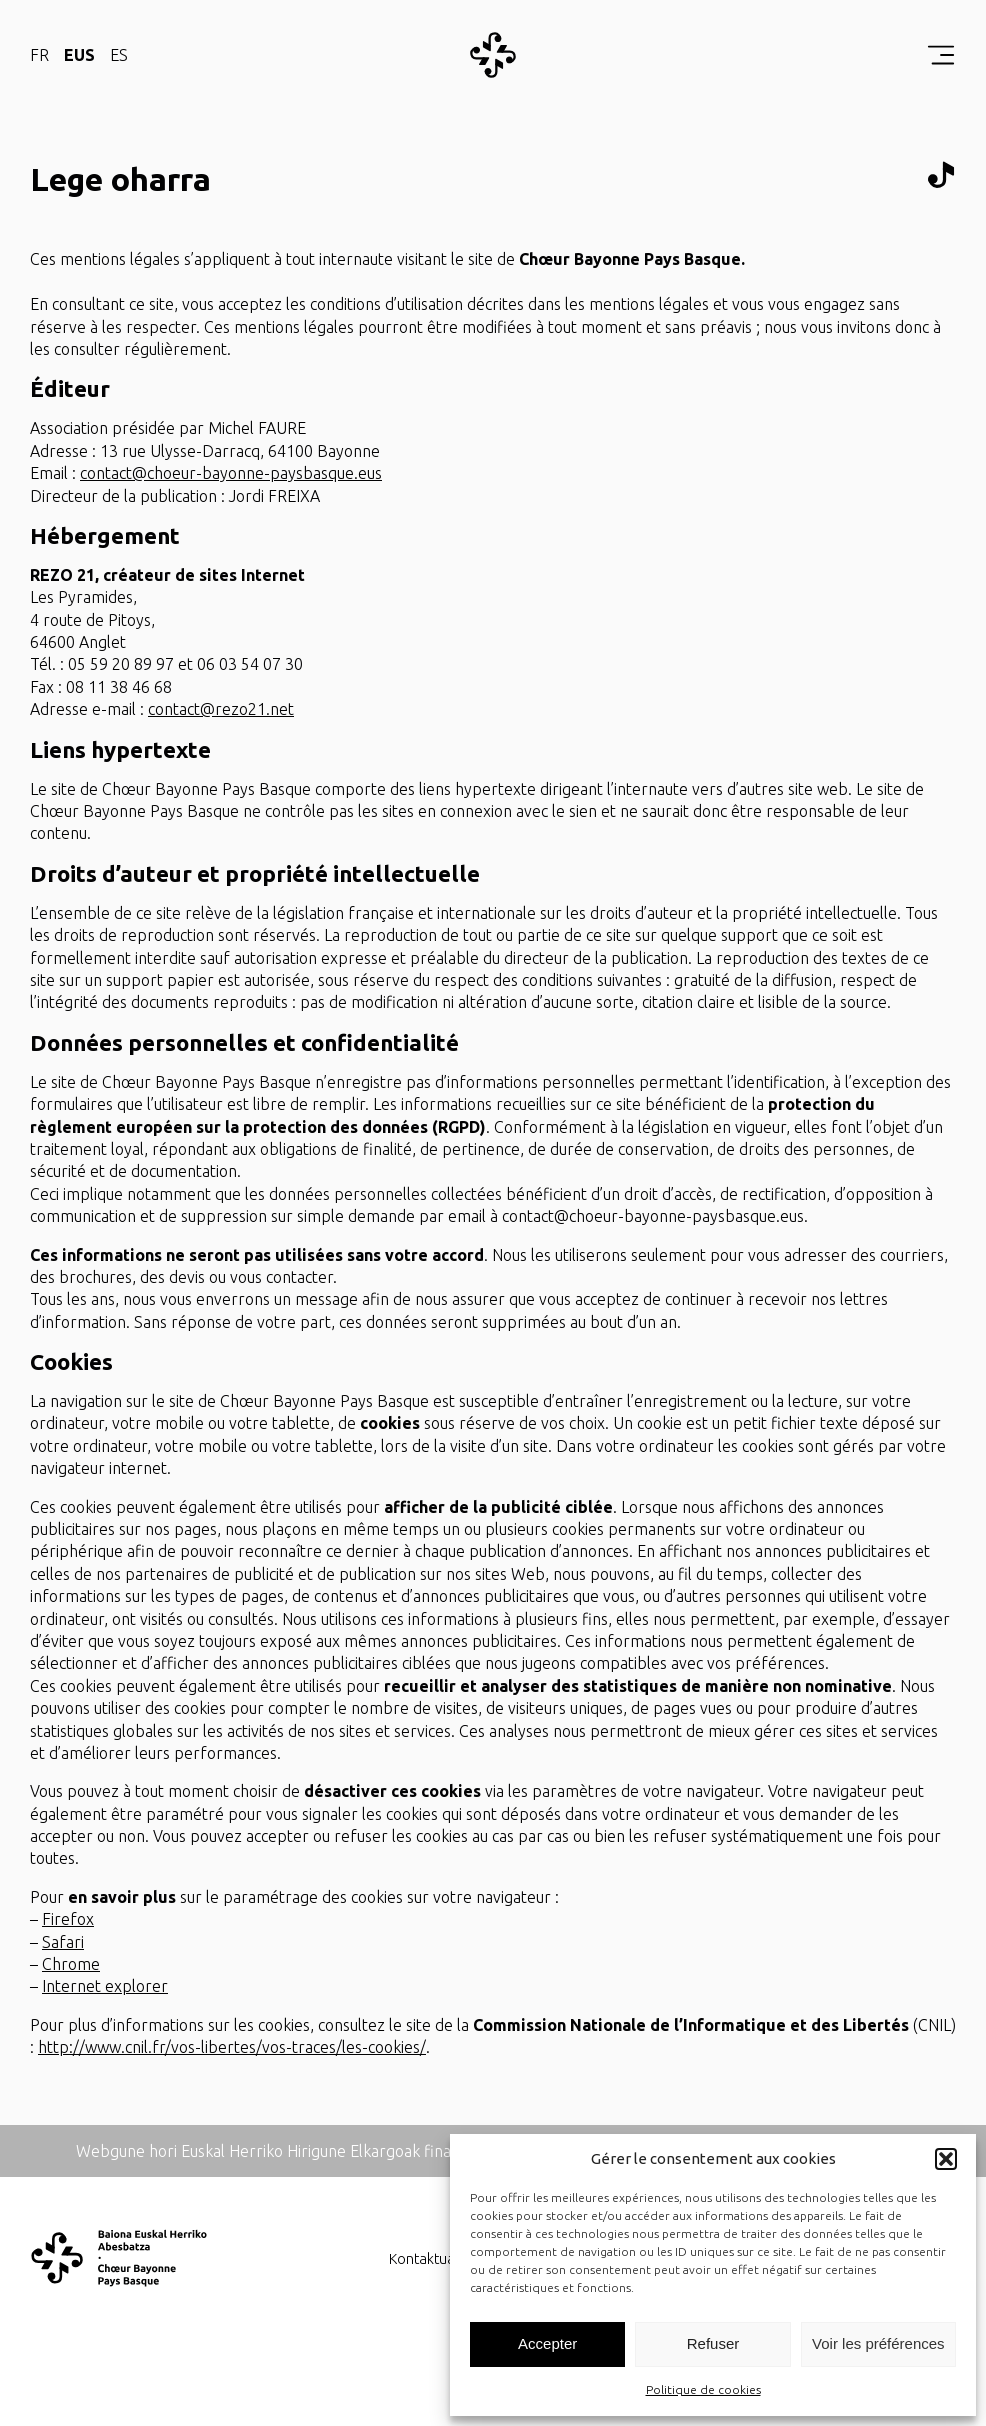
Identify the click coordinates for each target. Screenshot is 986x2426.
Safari (63, 1942)
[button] (946, 2159)
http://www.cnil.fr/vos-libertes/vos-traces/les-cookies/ (232, 2047)
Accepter (547, 2343)
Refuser (713, 2343)
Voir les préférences (878, 2343)
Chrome (71, 1964)
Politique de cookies (703, 2389)
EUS (79, 55)
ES (119, 55)
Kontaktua (422, 2259)
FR (39, 55)
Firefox (68, 1919)
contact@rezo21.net (221, 709)
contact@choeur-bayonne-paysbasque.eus (231, 473)
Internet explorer (105, 1986)
